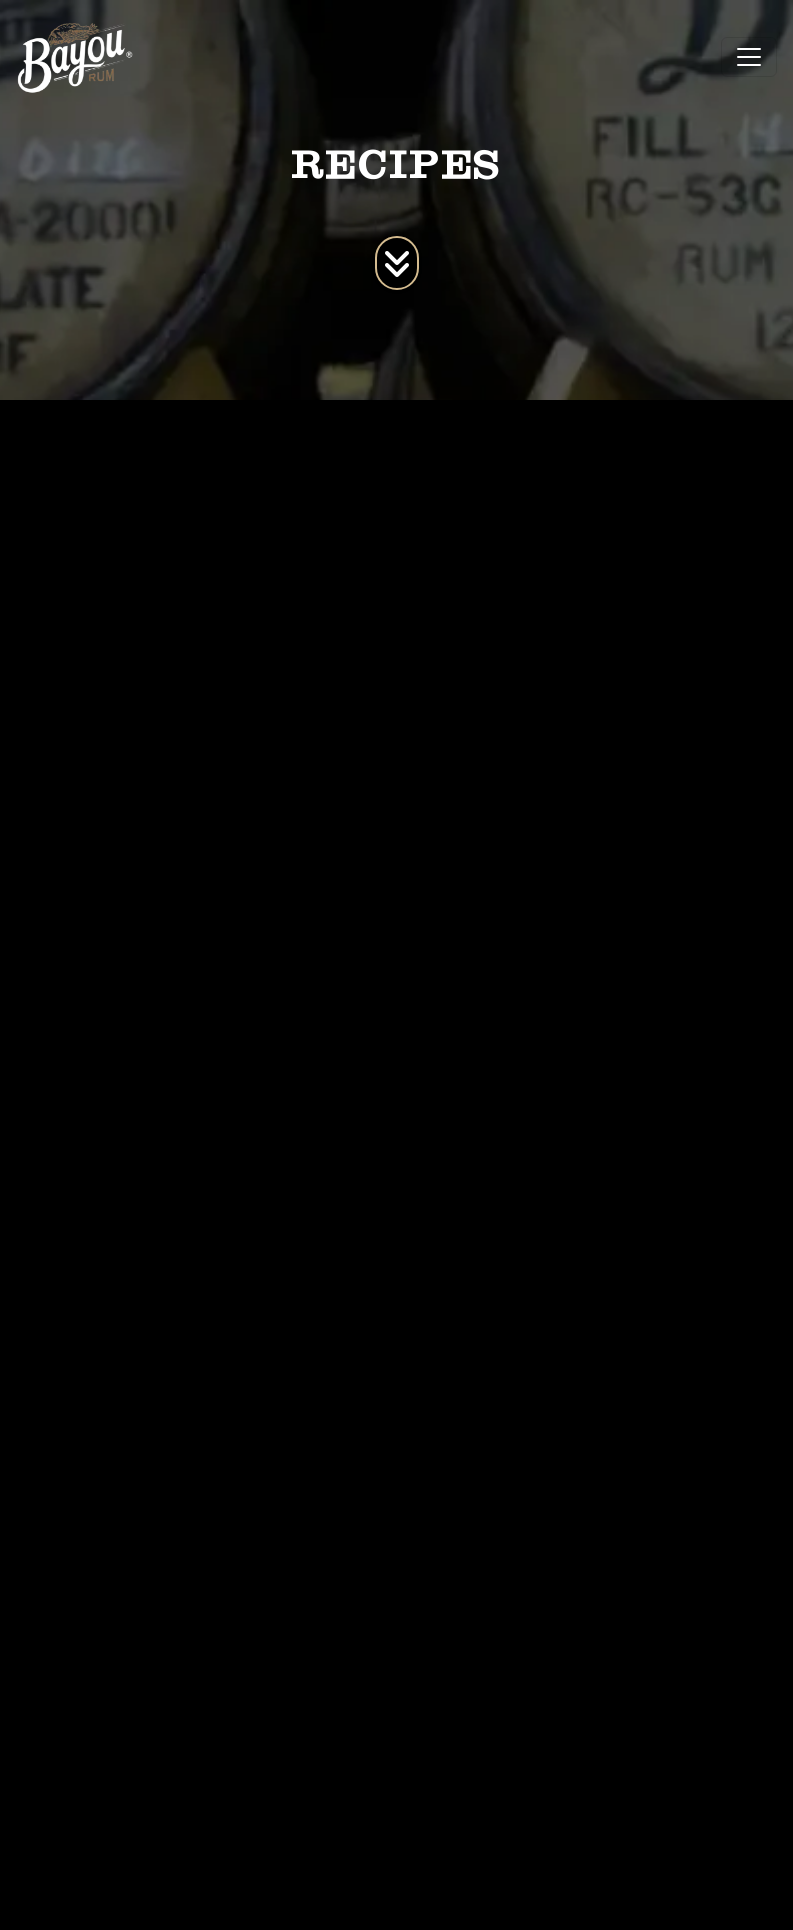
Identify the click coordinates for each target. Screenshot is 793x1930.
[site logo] (75, 57)
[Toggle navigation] (749, 57)
